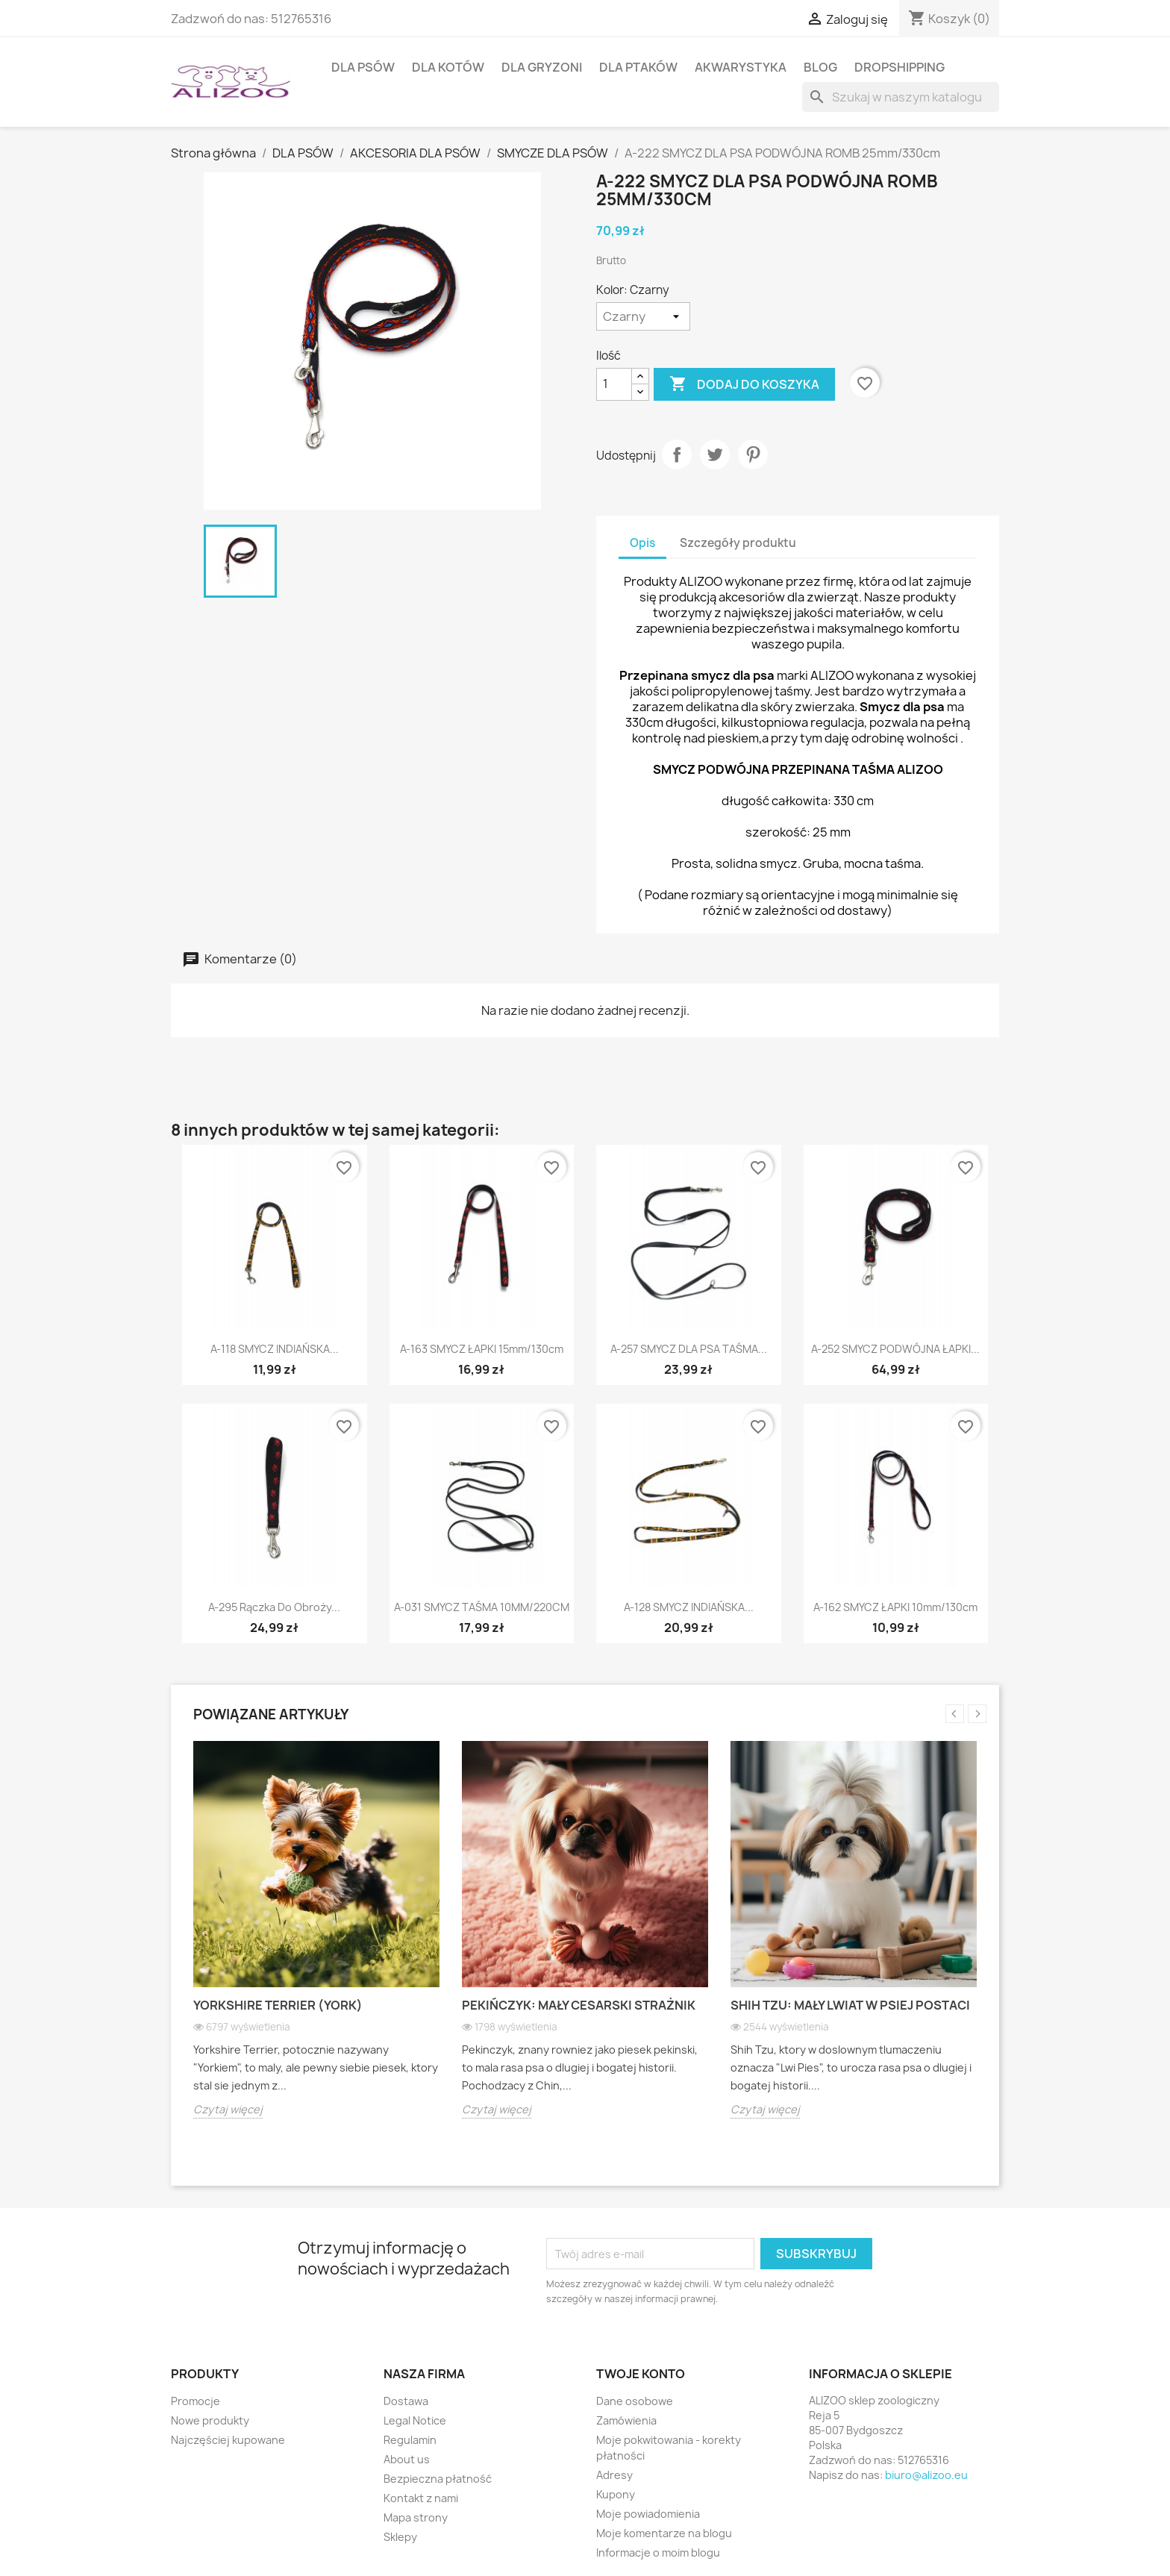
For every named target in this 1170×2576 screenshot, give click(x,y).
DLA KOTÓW (448, 67)
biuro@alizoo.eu (926, 2475)
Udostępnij (677, 454)
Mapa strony (416, 2517)
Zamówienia (626, 2420)
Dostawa (406, 2401)
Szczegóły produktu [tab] (738, 543)
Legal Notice (415, 2420)
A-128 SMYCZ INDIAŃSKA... (689, 1607)
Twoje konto (640, 2374)
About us (407, 2459)
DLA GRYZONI (541, 67)
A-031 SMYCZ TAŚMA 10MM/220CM (481, 1607)
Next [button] (977, 1713)
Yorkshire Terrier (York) (278, 2005)
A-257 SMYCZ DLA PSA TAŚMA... (688, 1349)
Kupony (615, 2494)
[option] (316, 1941)
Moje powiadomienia (648, 2514)
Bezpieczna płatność (438, 2479)
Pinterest (753, 454)
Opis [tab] (642, 543)
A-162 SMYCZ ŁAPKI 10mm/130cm (895, 1607)
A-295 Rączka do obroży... (274, 1607)
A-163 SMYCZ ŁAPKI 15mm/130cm (481, 1349)
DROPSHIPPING (899, 67)
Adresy (614, 2475)
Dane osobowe (634, 2401)
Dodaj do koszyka (744, 384)
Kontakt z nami (421, 2498)
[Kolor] (643, 316)
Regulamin (410, 2440)
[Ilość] (614, 384)
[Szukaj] (900, 97)
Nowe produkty (210, 2420)
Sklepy (400, 2537)
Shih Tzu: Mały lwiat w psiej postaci (850, 2005)
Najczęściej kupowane (228, 2440)
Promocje (195, 2401)
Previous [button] (954, 1713)
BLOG (820, 67)
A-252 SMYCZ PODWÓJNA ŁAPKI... (895, 1349)
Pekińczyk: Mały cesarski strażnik (578, 2005)
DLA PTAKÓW (638, 67)
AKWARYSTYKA (740, 67)
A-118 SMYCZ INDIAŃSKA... (274, 1349)
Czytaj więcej (228, 2109)
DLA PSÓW (363, 67)
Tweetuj (715, 454)
